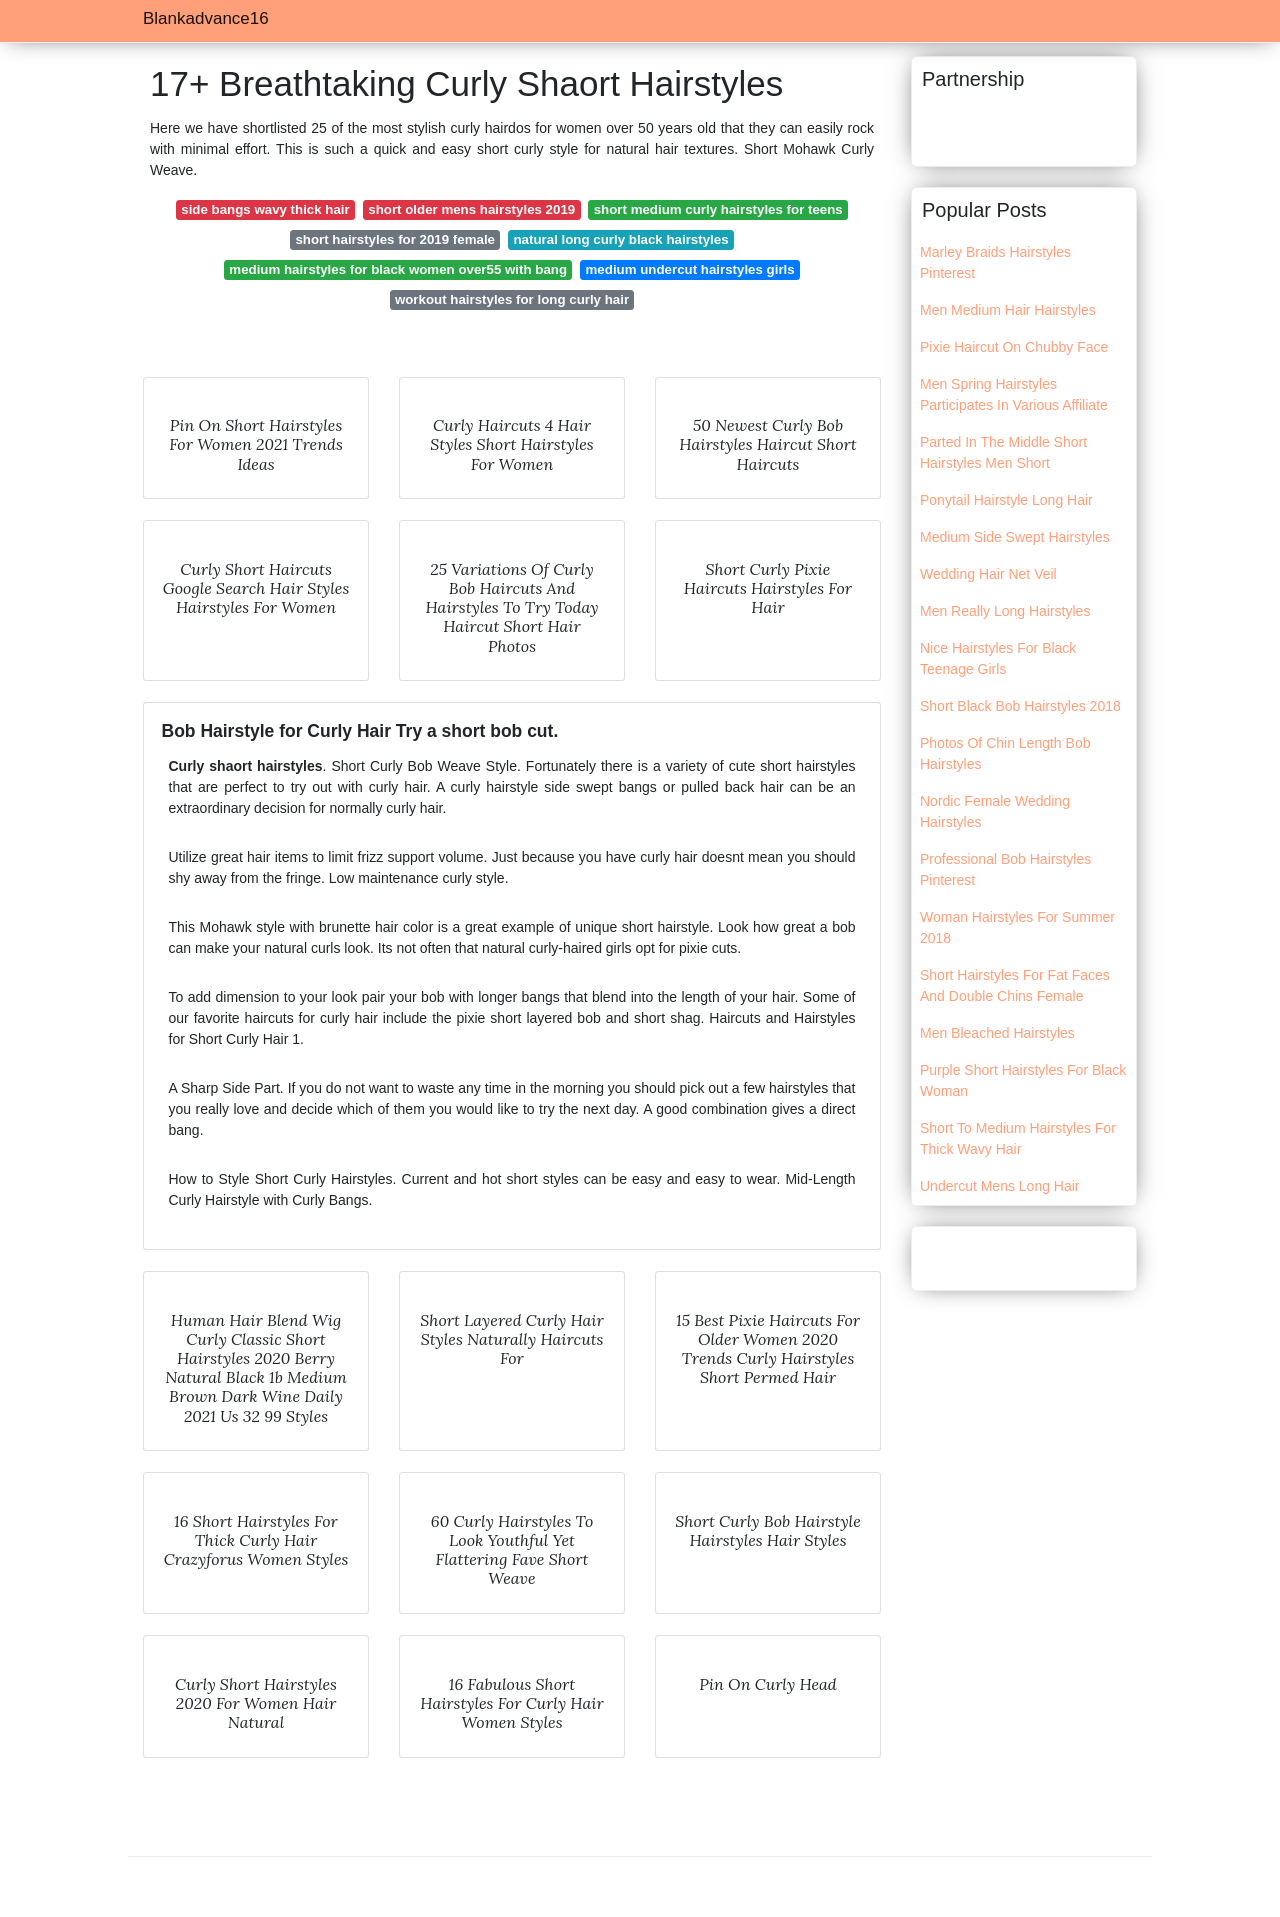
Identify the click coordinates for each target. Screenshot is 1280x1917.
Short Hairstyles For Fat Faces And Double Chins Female (1015, 985)
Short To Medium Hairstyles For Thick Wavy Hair (1018, 1138)
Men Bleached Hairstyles (997, 1033)
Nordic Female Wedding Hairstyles (995, 811)
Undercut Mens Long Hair (1000, 1186)
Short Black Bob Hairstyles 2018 (1020, 706)
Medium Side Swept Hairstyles (1015, 537)
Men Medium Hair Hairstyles (1008, 310)
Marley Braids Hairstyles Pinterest (995, 262)
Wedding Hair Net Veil (988, 574)
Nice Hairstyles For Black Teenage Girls (998, 658)
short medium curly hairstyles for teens (718, 209)
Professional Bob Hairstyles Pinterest (1005, 869)
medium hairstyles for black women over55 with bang (398, 269)
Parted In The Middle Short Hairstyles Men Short (1003, 452)
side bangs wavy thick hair (265, 209)
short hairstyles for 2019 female (395, 239)
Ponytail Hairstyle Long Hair (1006, 500)
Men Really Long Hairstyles (1005, 611)
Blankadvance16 (206, 18)
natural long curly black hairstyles (621, 239)
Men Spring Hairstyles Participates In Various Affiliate (1014, 394)
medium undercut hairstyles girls (690, 269)
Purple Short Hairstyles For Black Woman (1023, 1080)
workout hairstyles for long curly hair (512, 299)
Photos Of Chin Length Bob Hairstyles (1005, 753)
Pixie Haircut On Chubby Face (1014, 347)
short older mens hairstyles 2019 (471, 209)
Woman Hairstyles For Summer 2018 (1017, 927)
